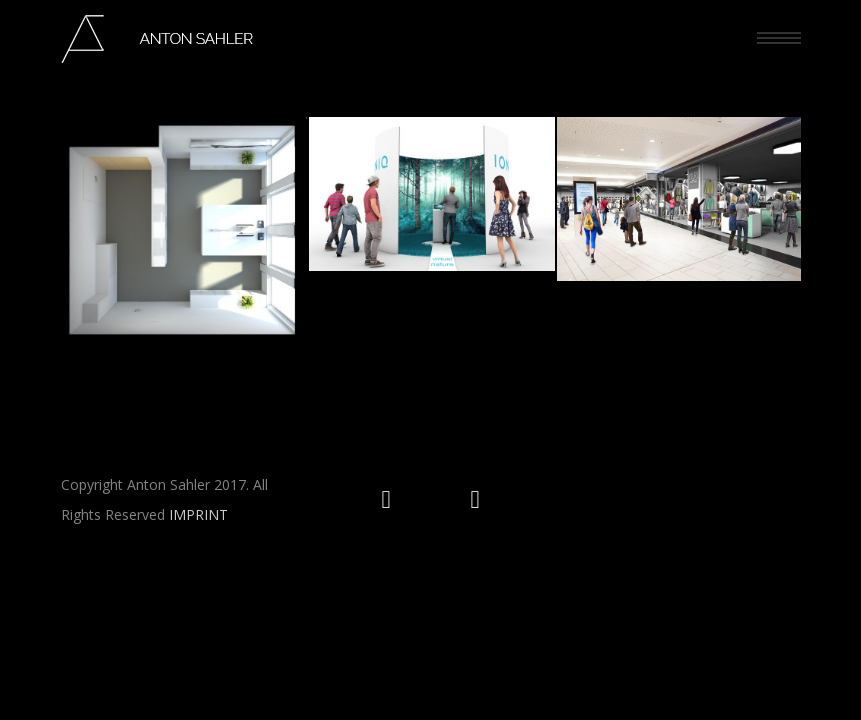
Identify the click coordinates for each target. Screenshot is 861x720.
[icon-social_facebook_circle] (475, 499)
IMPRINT (198, 513)
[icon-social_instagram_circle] (391, 499)
